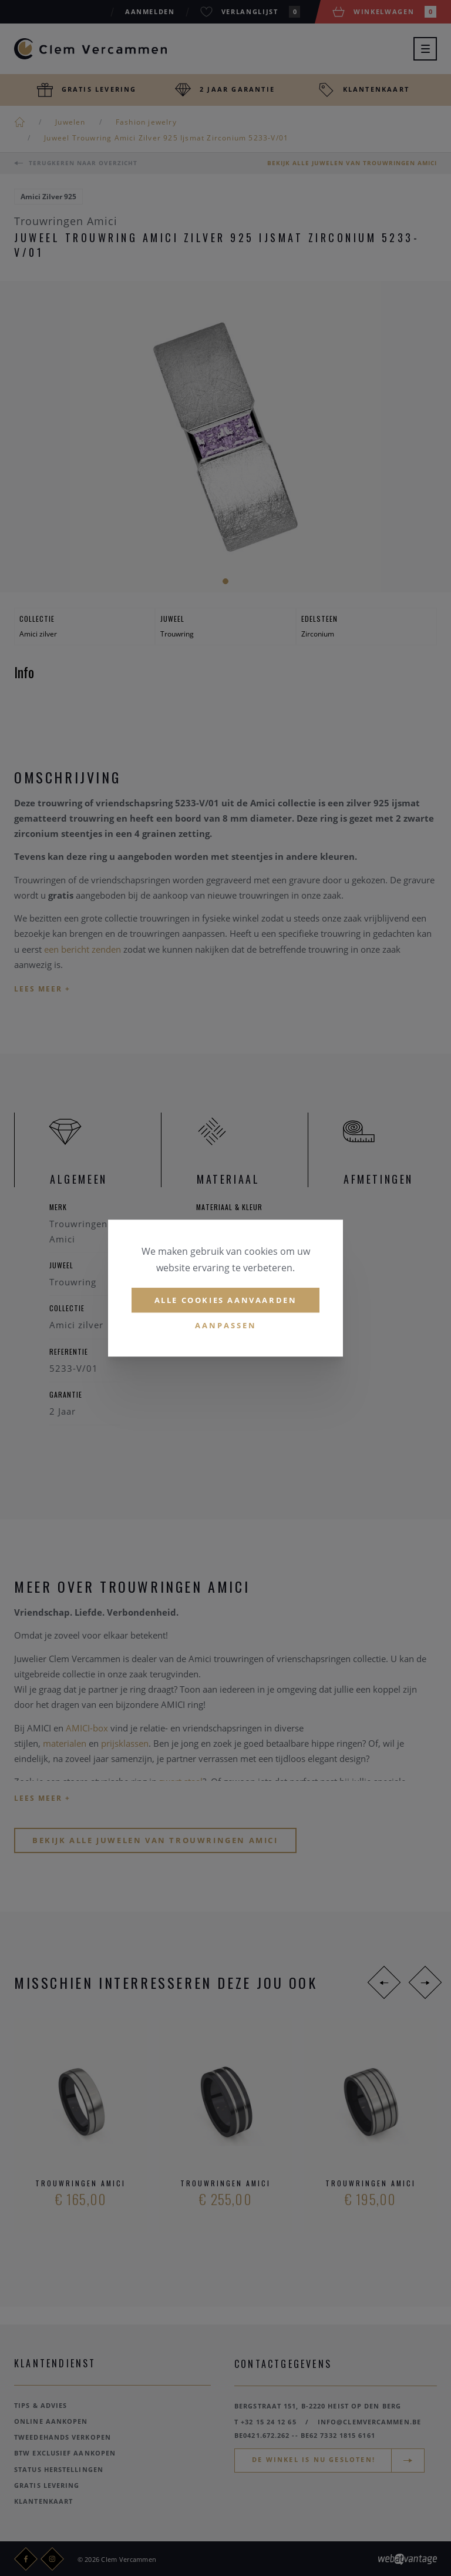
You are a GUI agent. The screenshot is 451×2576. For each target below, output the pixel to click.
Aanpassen (226, 1326)
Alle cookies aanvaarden (225, 1300)
